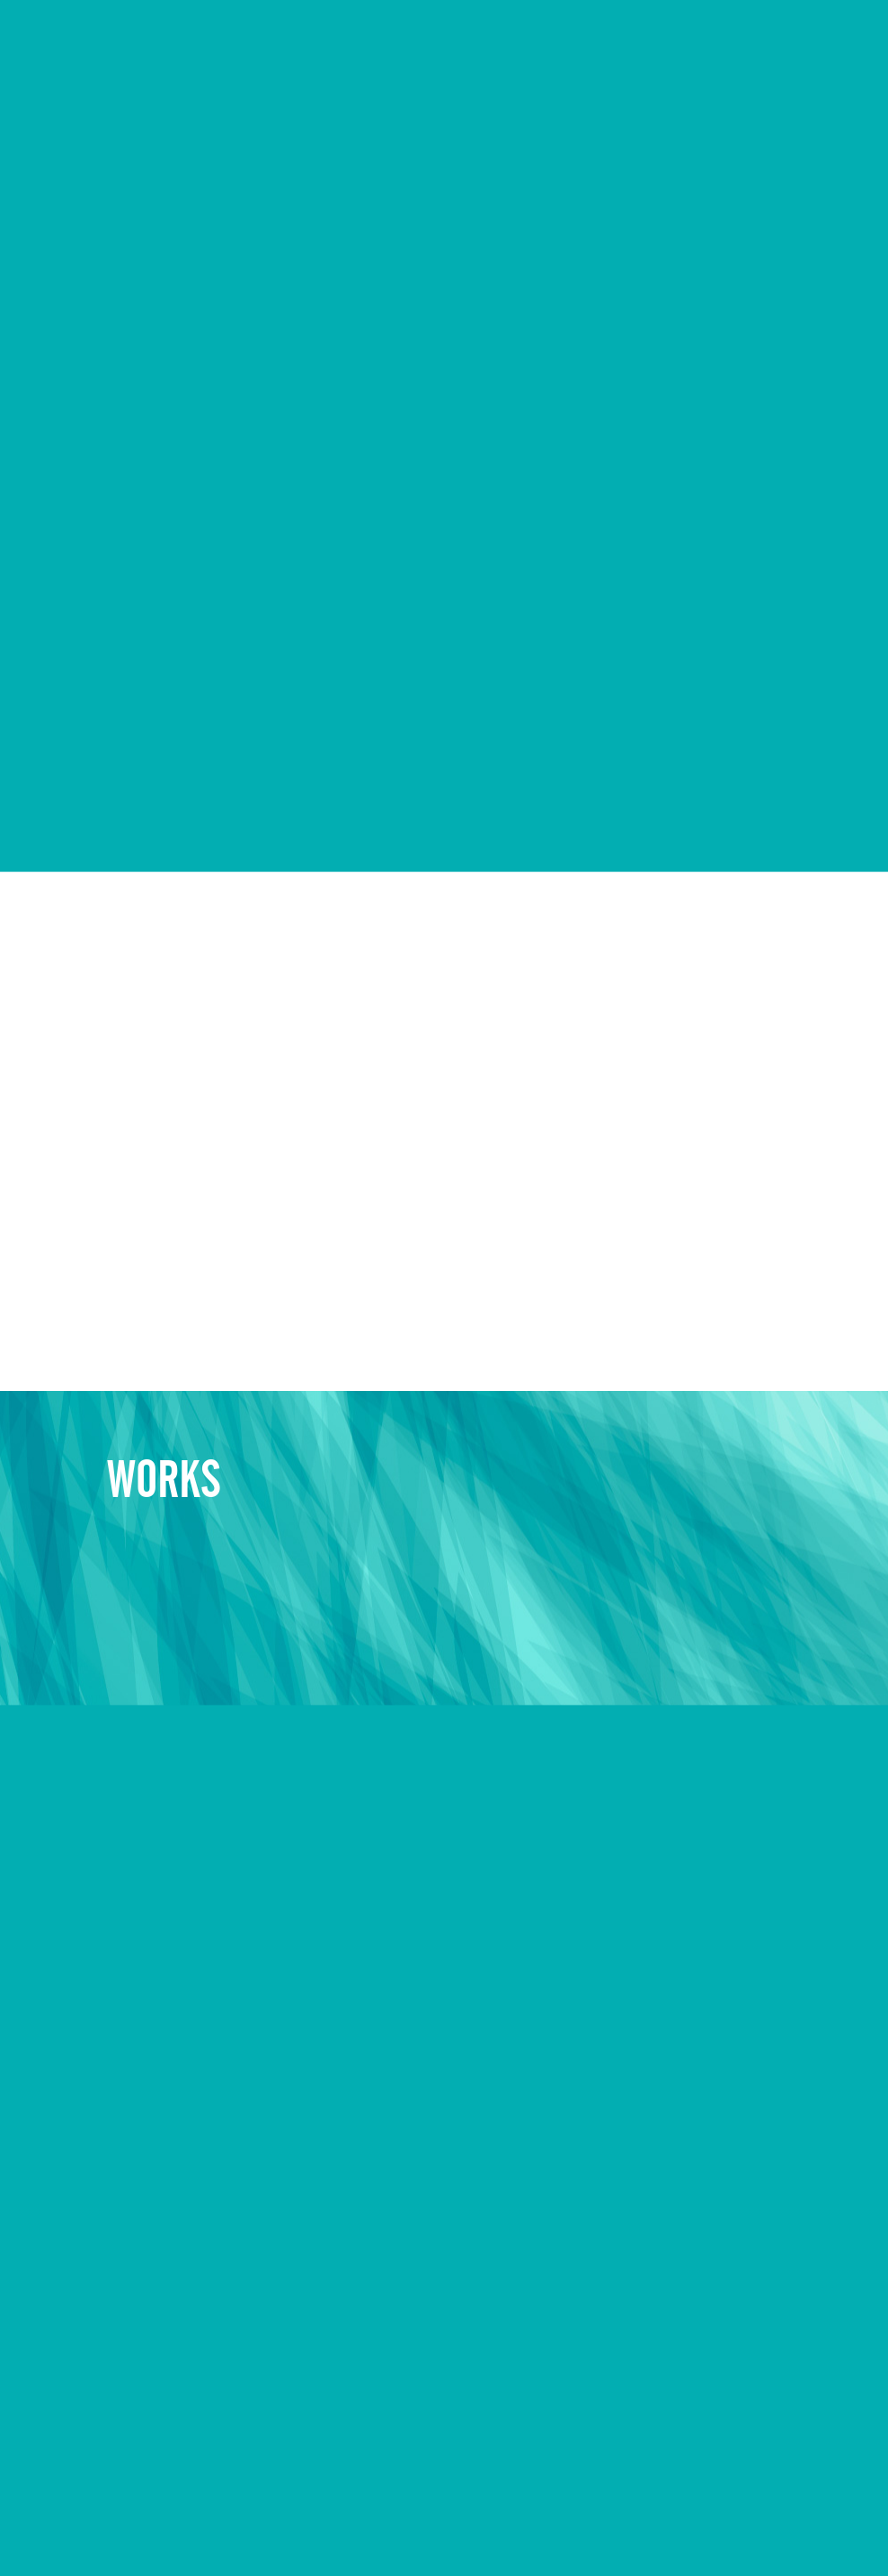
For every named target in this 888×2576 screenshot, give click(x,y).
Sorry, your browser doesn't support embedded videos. (444, 222)
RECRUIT (639, 38)
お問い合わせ (320, 2524)
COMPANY (474, 38)
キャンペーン (227, 2524)
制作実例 (146, 2524)
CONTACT (830, 38)
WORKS (559, 38)
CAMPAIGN (733, 38)
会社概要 (78, 2524)
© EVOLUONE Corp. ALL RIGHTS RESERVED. (709, 2526)
